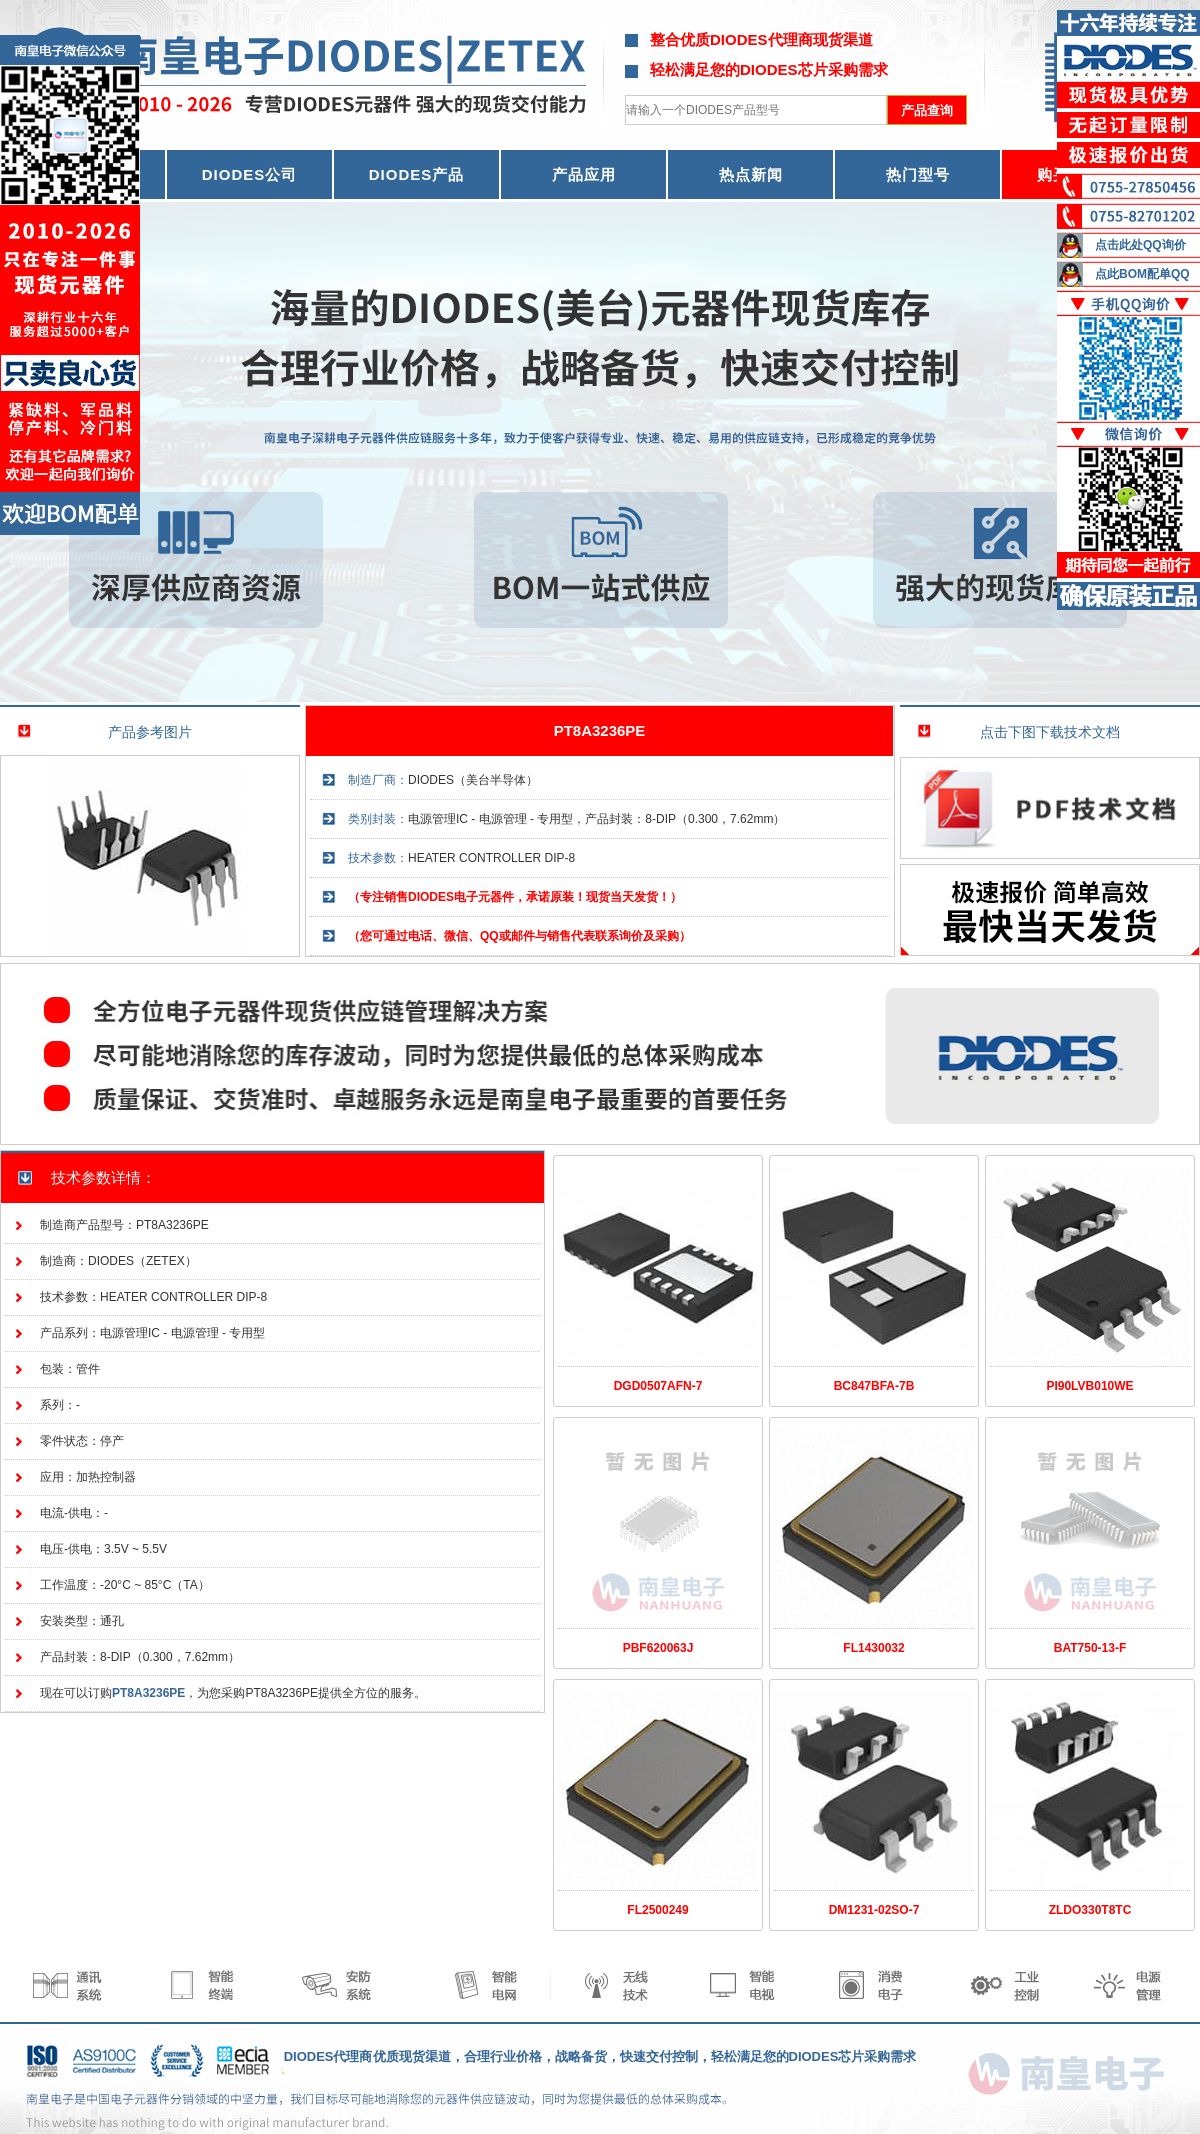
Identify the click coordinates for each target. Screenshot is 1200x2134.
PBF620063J (658, 1648)
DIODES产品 (417, 174)
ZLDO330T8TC (1090, 1910)
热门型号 (918, 174)
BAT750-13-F (1090, 1648)
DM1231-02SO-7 (874, 1910)
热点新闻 (751, 174)
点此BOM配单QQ (1142, 274)
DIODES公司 (250, 174)
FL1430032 (873, 1648)
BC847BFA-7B (874, 1386)
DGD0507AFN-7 (658, 1386)
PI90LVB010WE (1089, 1386)
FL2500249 (657, 1910)
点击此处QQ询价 (1140, 245)
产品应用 (584, 174)
